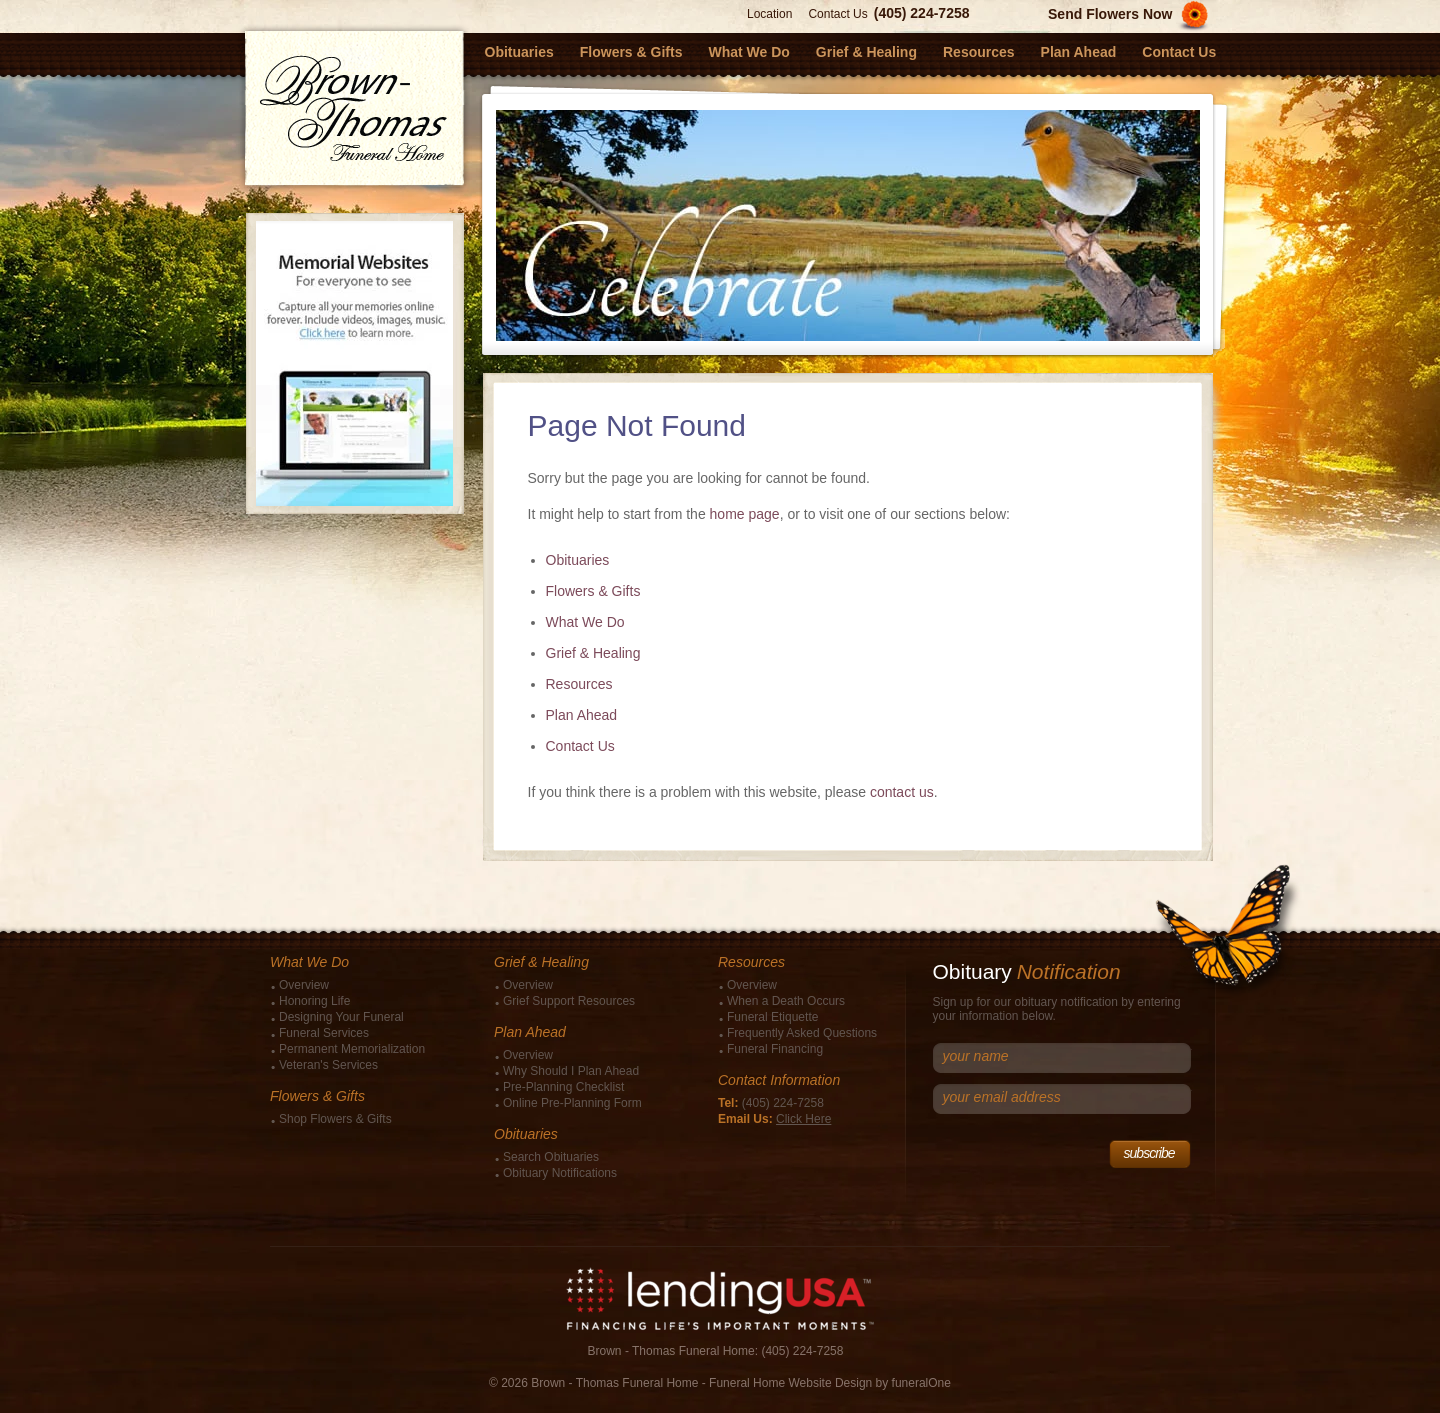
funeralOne (921, 1383)
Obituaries (578, 560)
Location (769, 14)
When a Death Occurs (786, 1001)
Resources (579, 684)
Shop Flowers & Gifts (335, 1119)
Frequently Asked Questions (802, 1033)
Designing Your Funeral (341, 1017)
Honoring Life (314, 1001)
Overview (304, 985)
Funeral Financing (775, 1049)
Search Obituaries (551, 1157)
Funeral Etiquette (772, 1017)
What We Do (585, 622)
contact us (902, 792)
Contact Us (837, 14)
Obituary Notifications (560, 1173)
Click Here (803, 1119)
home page (745, 514)
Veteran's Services (328, 1065)
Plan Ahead (582, 715)
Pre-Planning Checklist (563, 1087)
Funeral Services (324, 1033)
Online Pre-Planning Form (572, 1103)
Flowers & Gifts (593, 591)
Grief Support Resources (569, 1001)
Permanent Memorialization (352, 1049)
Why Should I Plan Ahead (571, 1071)
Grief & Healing (593, 653)
